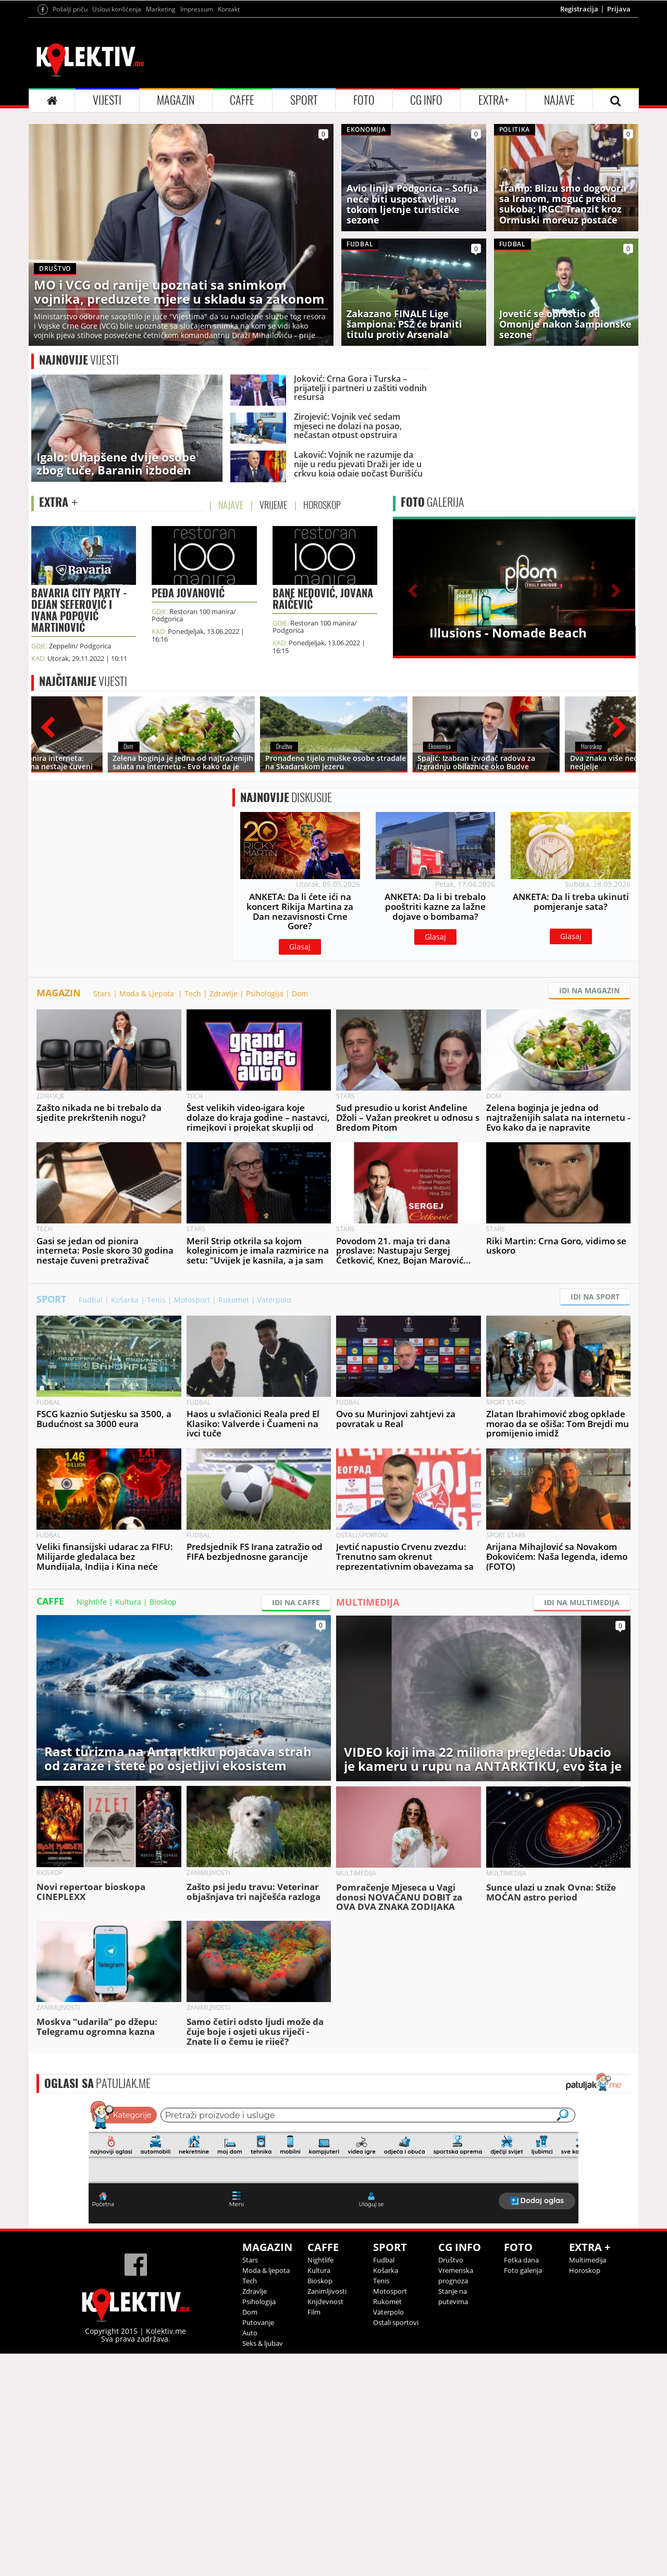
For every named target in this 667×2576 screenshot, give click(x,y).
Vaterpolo (274, 1522)
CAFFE (242, 229)
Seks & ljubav (262, 2565)
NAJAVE (559, 229)
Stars (102, 1216)
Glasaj (300, 1123)
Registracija (579, 138)
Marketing (161, 138)
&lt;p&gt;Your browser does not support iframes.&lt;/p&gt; (333, 2383)
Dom (300, 1216)
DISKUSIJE (286, 973)
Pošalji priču (70, 138)
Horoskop (584, 2492)
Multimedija (587, 2482)
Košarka (125, 1522)
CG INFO (426, 229)
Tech (192, 1216)
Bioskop (163, 1824)
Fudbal (91, 1522)
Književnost (325, 2524)
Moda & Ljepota (147, 1216)
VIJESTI (107, 229)
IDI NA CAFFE (296, 1825)
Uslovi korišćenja (116, 138)
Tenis (156, 1522)
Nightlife (92, 1824)
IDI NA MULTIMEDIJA (582, 1825)
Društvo (450, 2482)
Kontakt (229, 138)
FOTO (364, 229)
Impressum (196, 138)
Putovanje (258, 2544)
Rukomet (233, 1522)
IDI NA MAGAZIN (589, 1213)
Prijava (619, 138)
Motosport (192, 1522)
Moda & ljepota (266, 2492)
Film (313, 2534)
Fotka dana (521, 2482)
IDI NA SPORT (595, 1519)
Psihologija (264, 1216)
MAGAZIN (175, 229)
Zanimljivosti (327, 2513)
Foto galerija (523, 2492)
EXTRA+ (493, 229)
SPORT (304, 229)
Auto (249, 2555)
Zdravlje (223, 1216)
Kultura (128, 1824)
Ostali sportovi (395, 2544)
